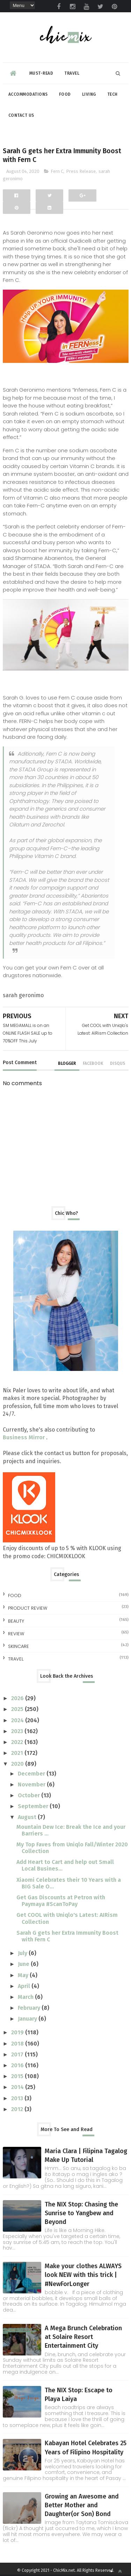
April (24, 1986)
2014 (18, 2087)
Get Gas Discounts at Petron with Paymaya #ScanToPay (60, 1900)
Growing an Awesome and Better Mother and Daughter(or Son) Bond (82, 2505)
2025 (18, 1709)
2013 (17, 2098)
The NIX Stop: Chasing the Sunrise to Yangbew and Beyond (81, 2213)
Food (65, 94)
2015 (18, 2076)
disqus (117, 1063)
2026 (18, 1698)
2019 (18, 2032)
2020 (18, 1763)
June (24, 1964)
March (26, 1997)
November (32, 1784)
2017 (18, 2054)
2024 (18, 1720)
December (32, 1773)
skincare (18, 1646)
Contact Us (21, 115)
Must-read (41, 73)
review (16, 1633)
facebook (93, 1063)
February (30, 2007)
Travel (71, 73)
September (34, 1806)
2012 (17, 2109)
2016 (18, 2065)
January (28, 2018)
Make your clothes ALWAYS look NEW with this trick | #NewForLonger (83, 2274)
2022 (17, 1742)
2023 (17, 1731)
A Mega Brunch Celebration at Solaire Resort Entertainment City (83, 2336)
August (28, 1817)
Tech (112, 94)
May (24, 1975)
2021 (17, 1753)
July (23, 1953)
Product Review (27, 1608)
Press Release (81, 171)
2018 (18, 2043)
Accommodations (28, 94)
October (29, 1795)
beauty (16, 1621)
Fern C (57, 171)
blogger (67, 1063)
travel (15, 1659)
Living (89, 94)
